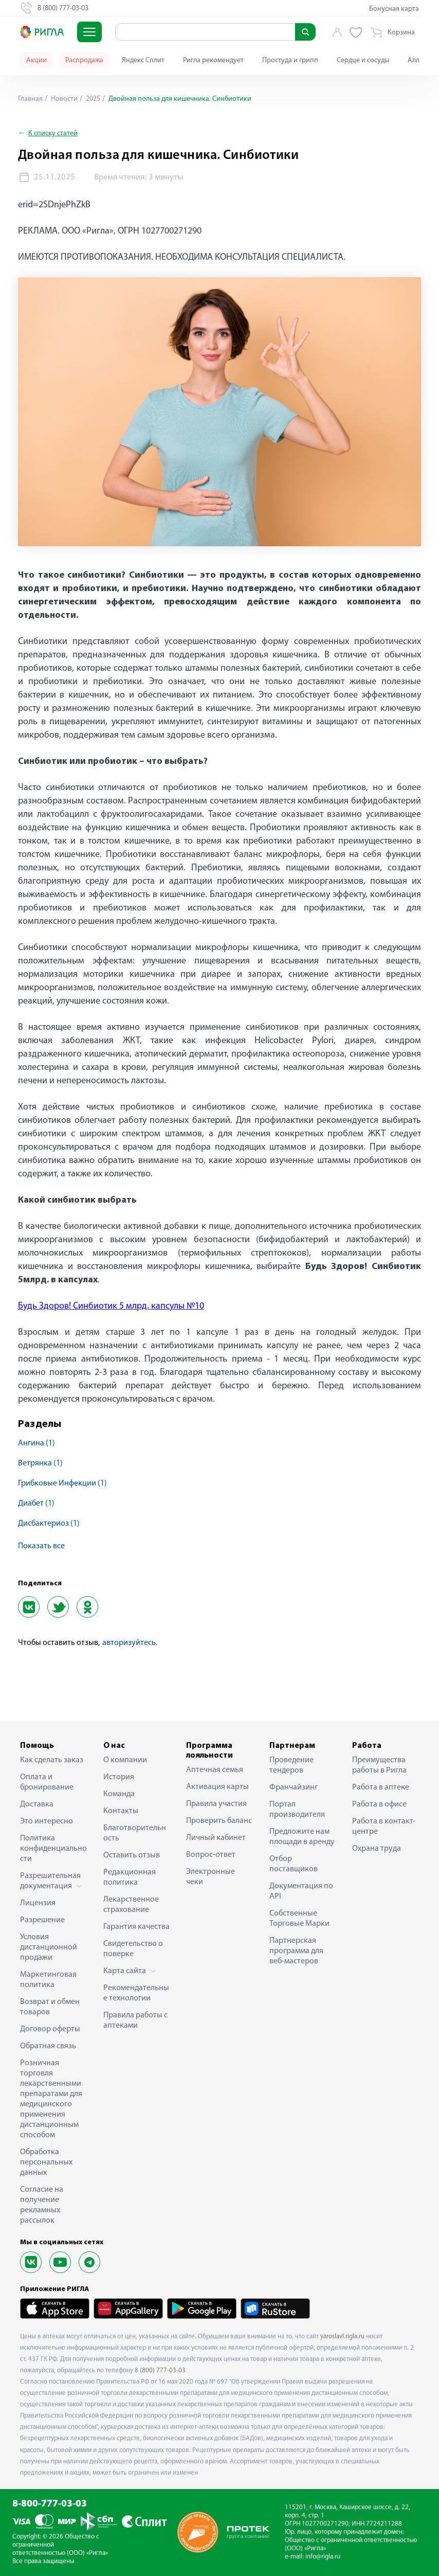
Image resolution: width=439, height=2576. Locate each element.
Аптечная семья (214, 1770)
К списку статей (53, 133)
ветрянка (40, 1463)
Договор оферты (50, 2029)
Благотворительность (134, 1833)
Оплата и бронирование (47, 1782)
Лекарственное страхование (131, 1904)
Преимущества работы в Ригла (379, 1765)
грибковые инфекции (62, 1483)
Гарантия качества (136, 1927)
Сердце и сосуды (363, 60)
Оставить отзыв (131, 1855)
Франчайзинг (293, 1787)
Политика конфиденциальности (53, 1848)
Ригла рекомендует (213, 60)
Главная (30, 99)
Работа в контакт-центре (383, 1826)
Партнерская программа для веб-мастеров (296, 1951)
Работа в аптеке (380, 1787)
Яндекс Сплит (143, 60)
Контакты (120, 1811)
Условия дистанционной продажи (48, 1947)
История (118, 1777)
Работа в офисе (379, 1804)
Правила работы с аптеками (135, 2020)
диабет (36, 1503)
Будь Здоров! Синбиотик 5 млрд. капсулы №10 (111, 1306)
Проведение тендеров (291, 1765)
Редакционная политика (129, 1877)
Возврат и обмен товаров (50, 2007)
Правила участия (216, 1804)
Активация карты (217, 1787)
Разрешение (42, 1920)
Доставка (36, 1804)
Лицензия (38, 1903)
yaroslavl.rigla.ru (342, 2336)
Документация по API (301, 1891)
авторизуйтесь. (129, 1643)
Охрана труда (376, 1849)
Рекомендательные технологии (136, 1993)
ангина (36, 1443)
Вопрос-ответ (210, 1855)
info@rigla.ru (322, 2556)
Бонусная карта (394, 9)
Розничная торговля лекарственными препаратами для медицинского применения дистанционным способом (51, 2099)
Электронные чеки (210, 1877)
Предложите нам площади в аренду (302, 1837)
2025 (92, 99)
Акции (36, 60)
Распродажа (84, 60)
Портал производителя (297, 1809)
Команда (119, 1794)
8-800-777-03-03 (49, 2504)
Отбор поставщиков (293, 1864)
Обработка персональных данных (46, 2162)
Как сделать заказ (51, 1760)
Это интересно (46, 1821)
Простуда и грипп (290, 60)
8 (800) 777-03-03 (160, 2370)
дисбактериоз (49, 1523)
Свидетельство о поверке (133, 1949)
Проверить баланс (219, 1821)
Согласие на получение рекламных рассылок (41, 2205)
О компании (125, 1760)
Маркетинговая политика (48, 1980)
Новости (63, 99)
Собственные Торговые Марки (299, 1918)
